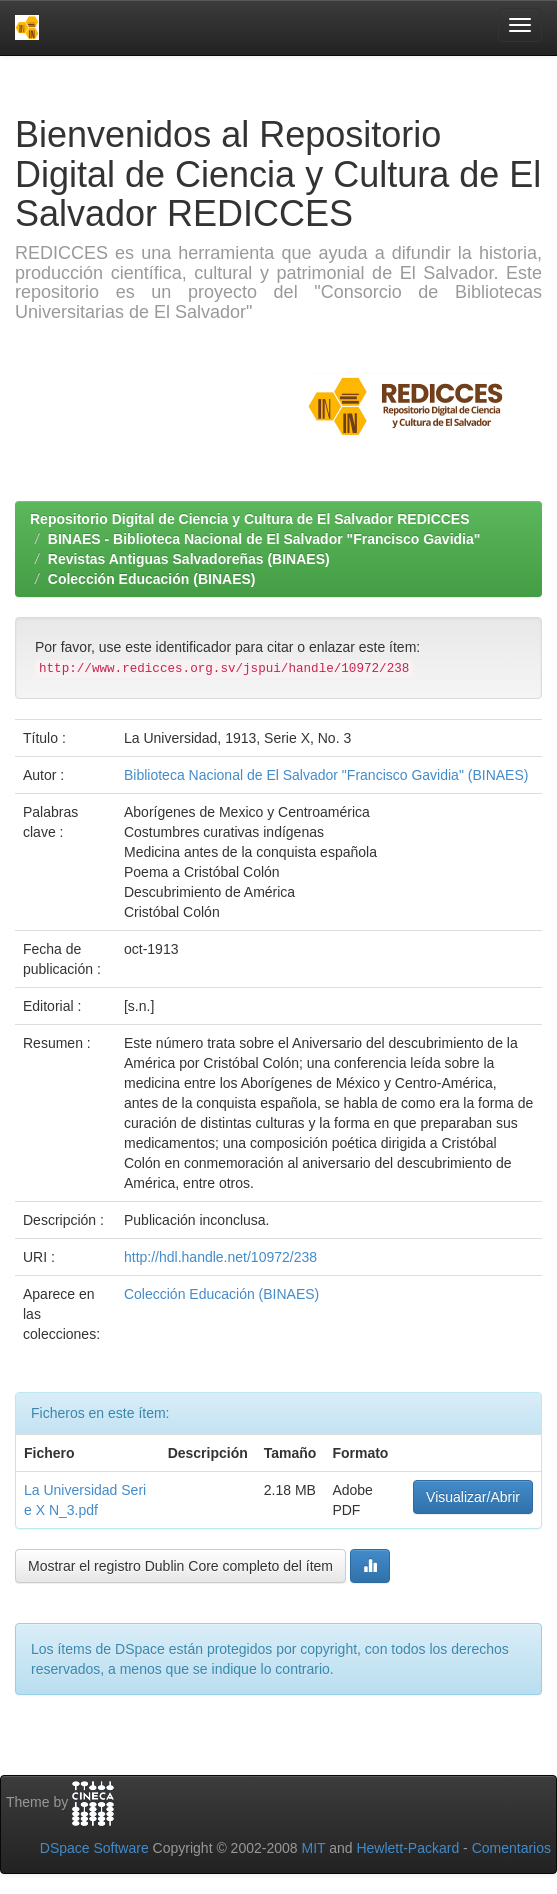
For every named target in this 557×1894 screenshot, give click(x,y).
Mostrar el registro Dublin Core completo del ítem (180, 1566)
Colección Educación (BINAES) (152, 579)
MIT (313, 1848)
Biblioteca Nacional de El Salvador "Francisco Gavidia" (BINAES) (326, 775)
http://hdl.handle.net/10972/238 (220, 1257)
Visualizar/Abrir (473, 1497)
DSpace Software (94, 1848)
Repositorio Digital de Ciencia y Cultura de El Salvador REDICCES (250, 519)
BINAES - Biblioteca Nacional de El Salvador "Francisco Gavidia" (264, 539)
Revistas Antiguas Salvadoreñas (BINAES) (189, 559)
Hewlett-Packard (407, 1848)
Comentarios (511, 1848)
